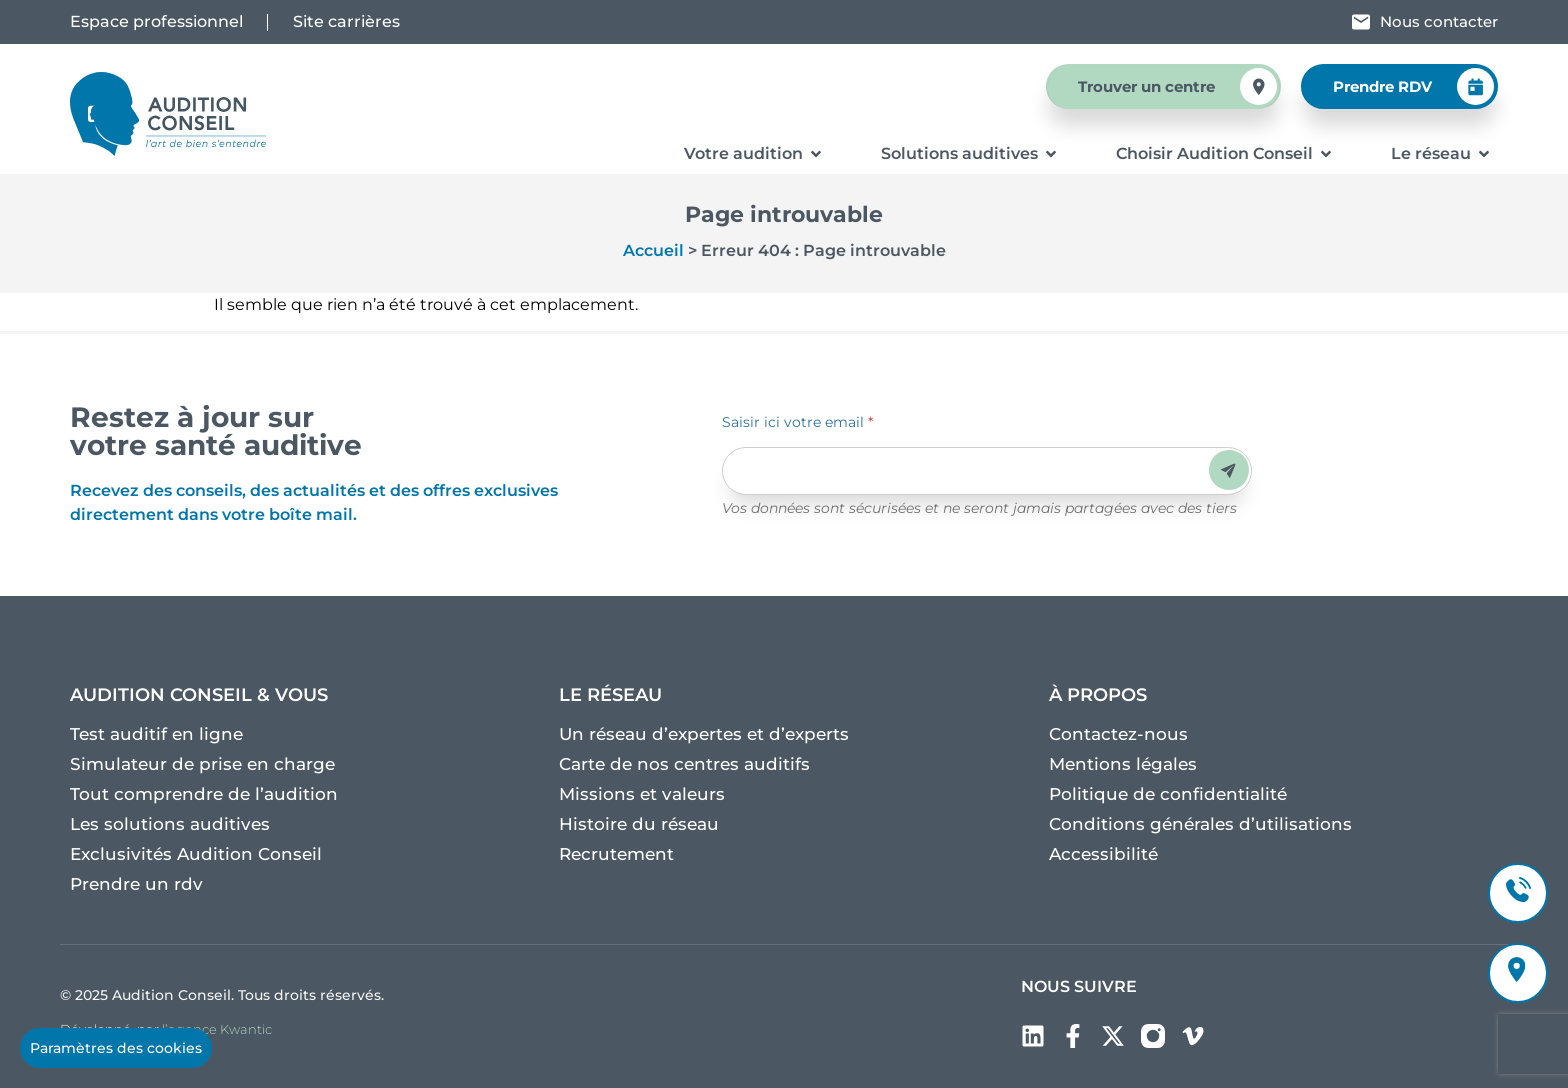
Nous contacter (1439, 21)
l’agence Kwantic (217, 1029)
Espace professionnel (156, 21)
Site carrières (346, 21)
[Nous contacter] (1361, 22)
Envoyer (1228, 470)
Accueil (653, 250)
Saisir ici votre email (797, 422)
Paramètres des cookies (116, 1048)
